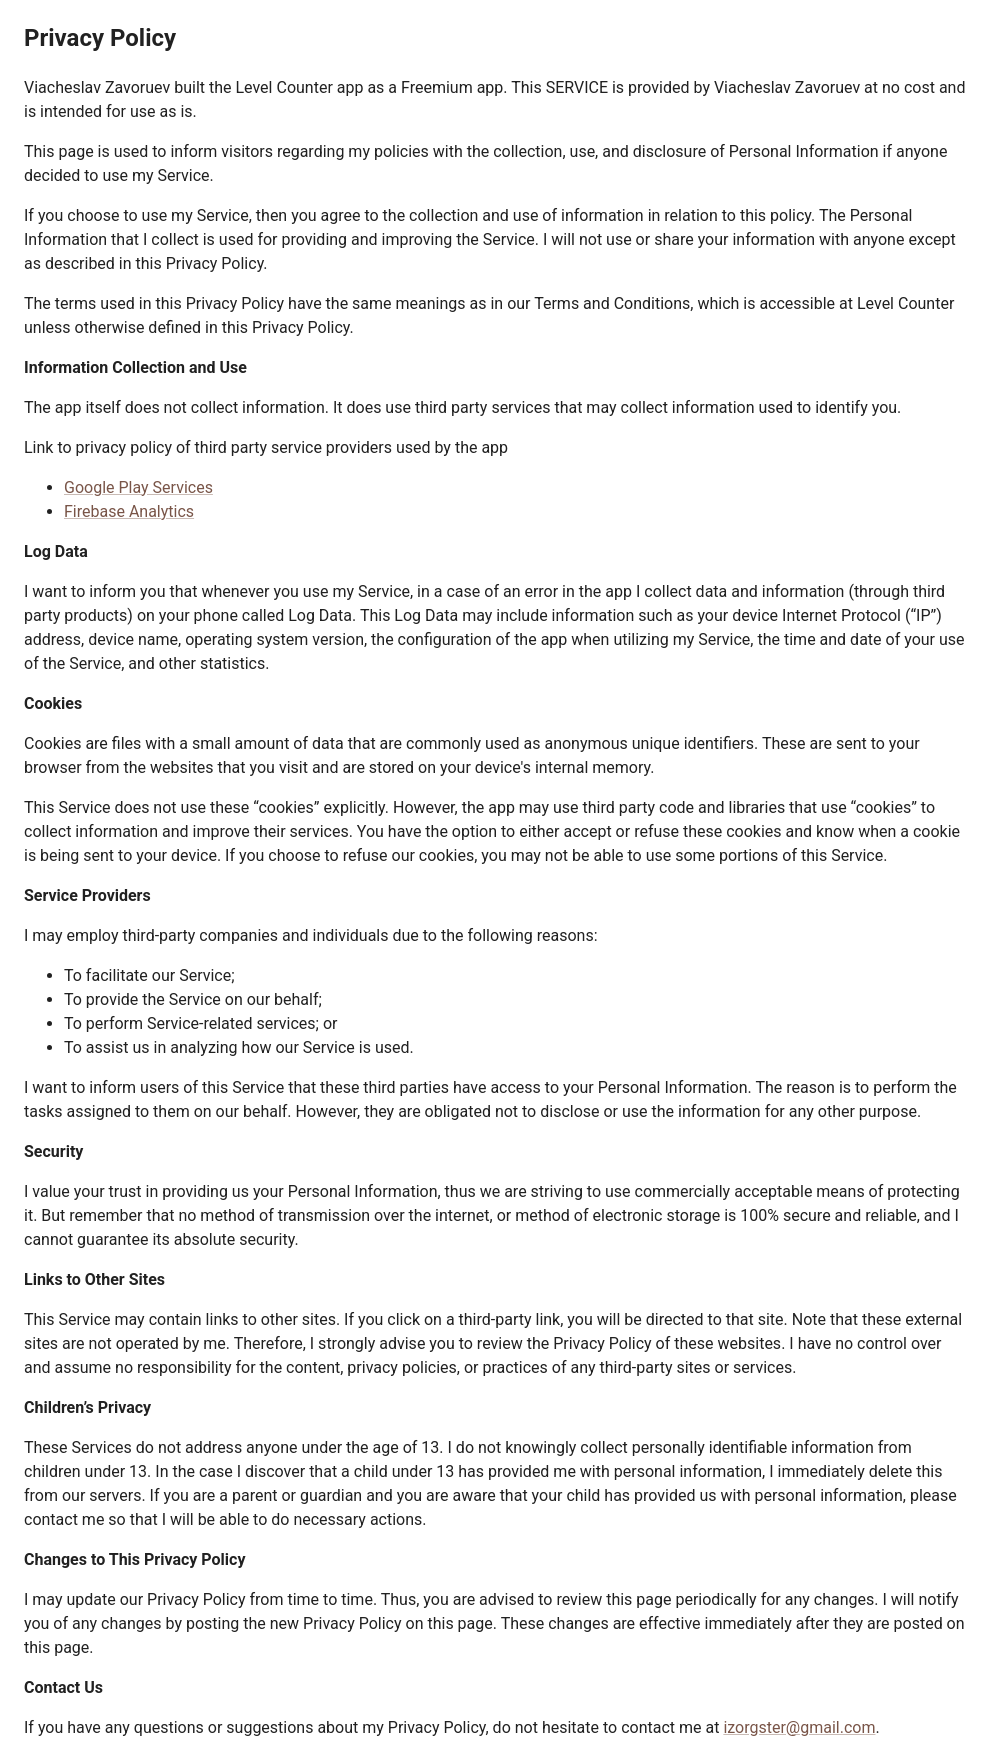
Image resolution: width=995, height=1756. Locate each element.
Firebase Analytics (129, 511)
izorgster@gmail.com (799, 1727)
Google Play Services (138, 487)
